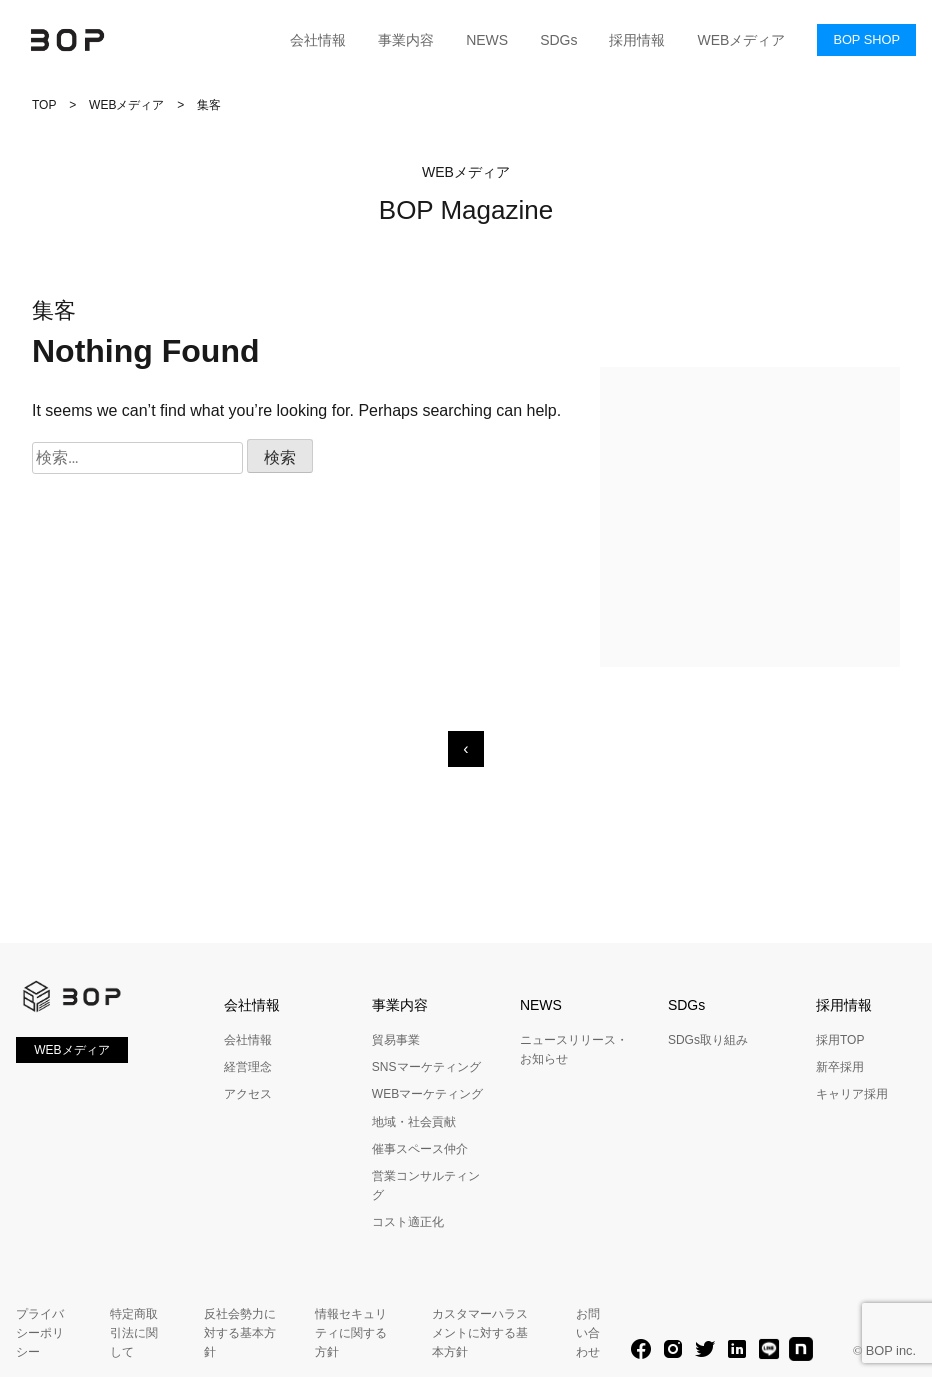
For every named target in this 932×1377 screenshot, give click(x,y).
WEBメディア (741, 40)
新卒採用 (840, 1067)
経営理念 (248, 1067)
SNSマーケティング (426, 1067)
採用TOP (840, 1040)
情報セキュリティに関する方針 (351, 1333)
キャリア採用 (852, 1094)
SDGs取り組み (708, 1040)
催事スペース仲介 (420, 1149)
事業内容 (406, 40)
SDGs (558, 40)
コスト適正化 (408, 1222)
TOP (44, 105)
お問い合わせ (588, 1333)
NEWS (487, 40)
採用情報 (637, 40)
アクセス (248, 1094)
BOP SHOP (866, 39)
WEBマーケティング (427, 1094)
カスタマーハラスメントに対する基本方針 (480, 1333)
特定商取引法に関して (134, 1333)
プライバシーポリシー (40, 1333)
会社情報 (318, 40)
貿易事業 (396, 1040)
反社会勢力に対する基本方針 (240, 1333)
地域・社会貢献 (414, 1122)
